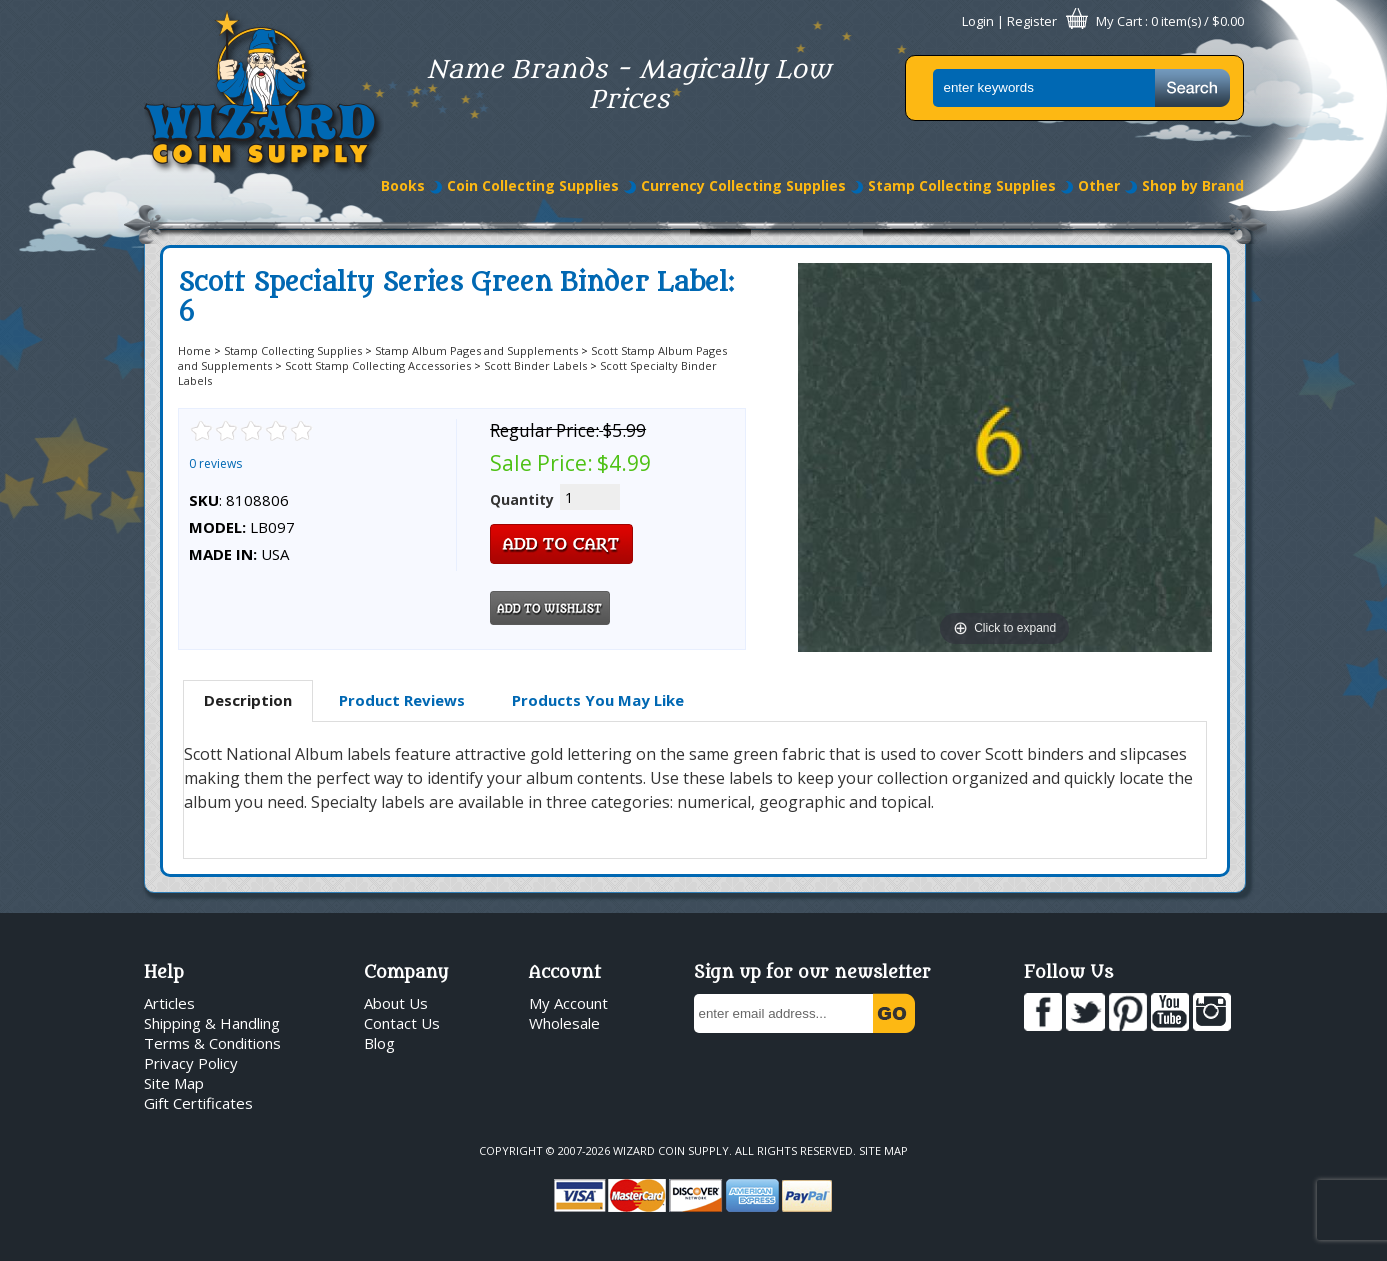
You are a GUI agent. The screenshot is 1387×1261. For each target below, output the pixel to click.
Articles (169, 1003)
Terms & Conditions (212, 1043)
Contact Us (402, 1023)
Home (194, 350)
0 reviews (215, 463)
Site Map (174, 1083)
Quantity (522, 499)
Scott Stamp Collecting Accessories (378, 365)
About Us (396, 1003)
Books (403, 185)
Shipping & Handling (212, 1023)
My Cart (1119, 21)
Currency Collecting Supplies (743, 185)
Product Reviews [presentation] (402, 700)
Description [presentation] (248, 700)
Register (1032, 21)
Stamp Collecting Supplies (962, 185)
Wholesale (564, 1023)
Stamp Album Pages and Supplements (476, 350)
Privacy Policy (191, 1063)
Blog (379, 1043)
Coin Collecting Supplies (533, 185)
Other (1099, 185)
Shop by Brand (1193, 185)
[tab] (248, 701)
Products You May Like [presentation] (598, 700)
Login (978, 21)
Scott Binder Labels (535, 365)
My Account (568, 1003)
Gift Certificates (198, 1103)
